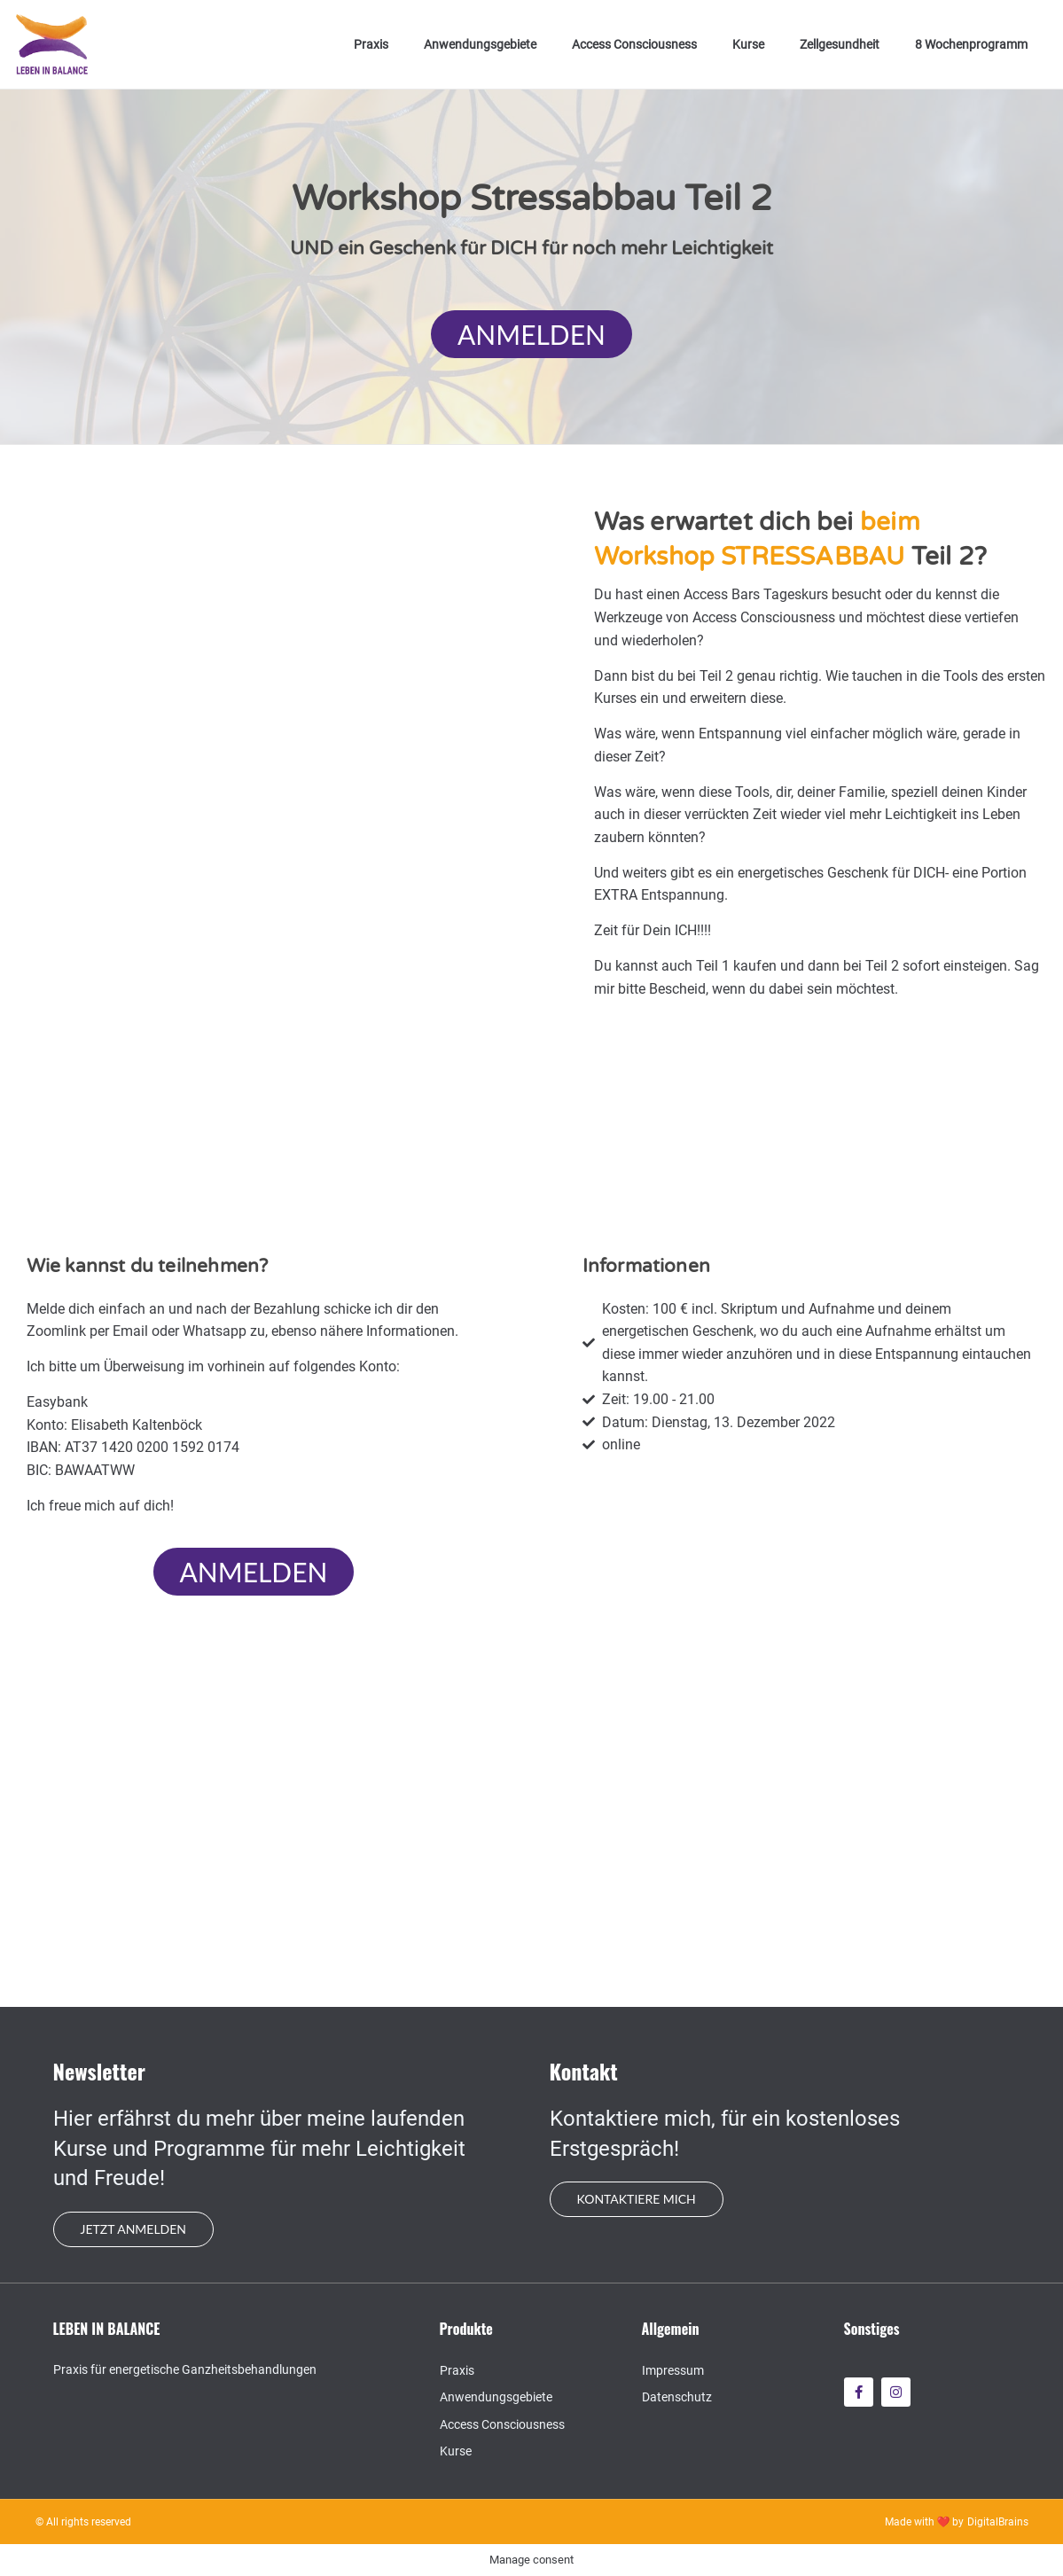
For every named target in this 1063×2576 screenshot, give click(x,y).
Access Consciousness (634, 44)
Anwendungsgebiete (480, 44)
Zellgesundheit (839, 44)
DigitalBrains (997, 2522)
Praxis (371, 44)
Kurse (748, 44)
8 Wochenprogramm (971, 44)
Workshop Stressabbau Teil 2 (532, 198)
